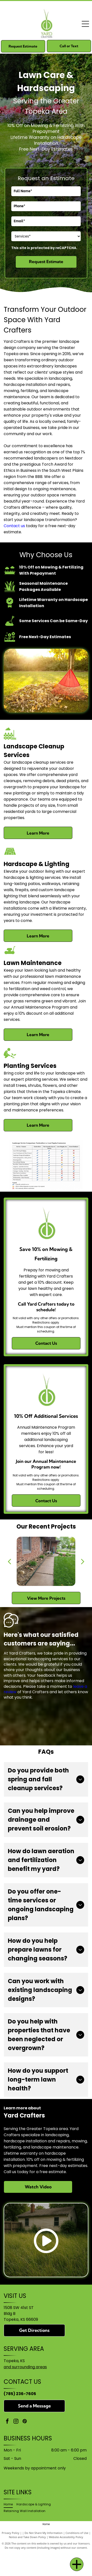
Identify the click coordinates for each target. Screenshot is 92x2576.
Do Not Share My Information (44, 2533)
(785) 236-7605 (20, 2394)
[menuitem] (10, 2504)
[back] (9, 1561)
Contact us (14, 526)
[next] (82, 1561)
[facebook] (7, 2422)
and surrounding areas (25, 2367)
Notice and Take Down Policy (27, 2537)
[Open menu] (85, 24)
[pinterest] (24, 2422)
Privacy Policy (10, 2533)
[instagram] (16, 2422)
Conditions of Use (77, 2533)
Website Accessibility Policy (66, 2537)
